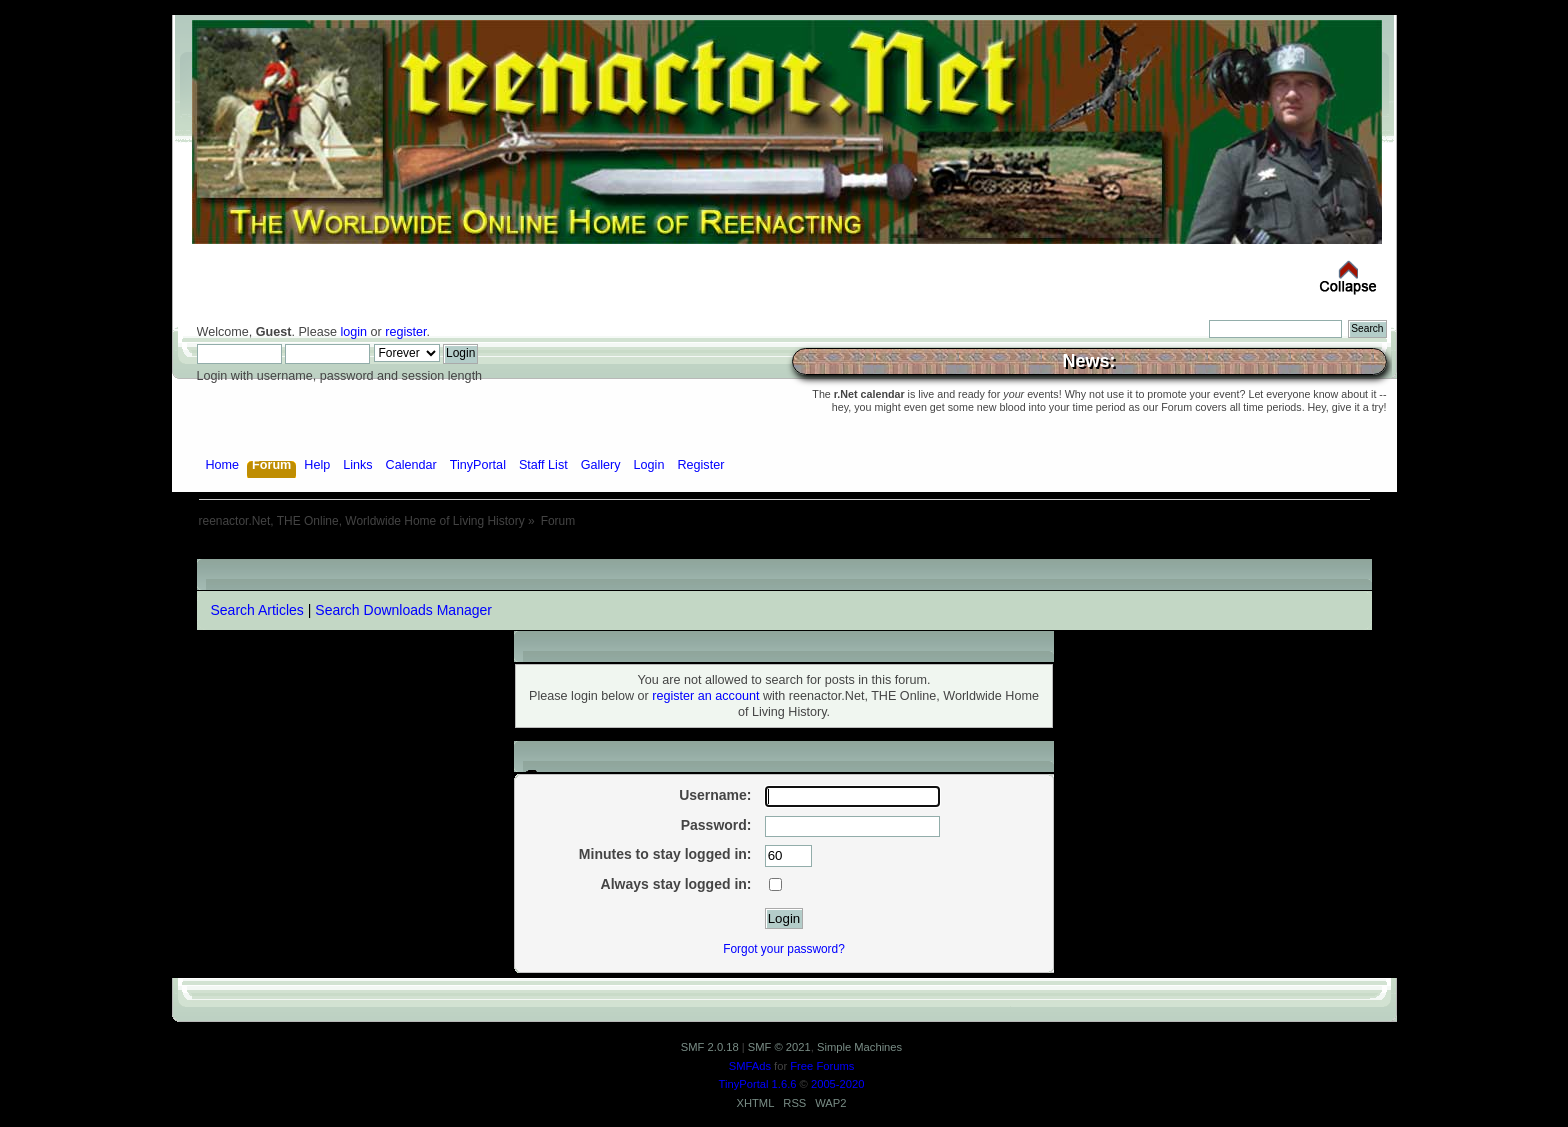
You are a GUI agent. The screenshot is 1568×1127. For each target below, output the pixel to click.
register (405, 332)
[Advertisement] (784, 551)
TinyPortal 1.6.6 (758, 1084)
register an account (705, 696)
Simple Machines (859, 1047)
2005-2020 (838, 1084)
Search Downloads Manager (403, 610)
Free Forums (822, 1066)
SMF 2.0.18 (710, 1047)
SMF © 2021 (779, 1047)
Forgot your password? (784, 949)
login (353, 332)
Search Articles (257, 610)
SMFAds (750, 1066)
